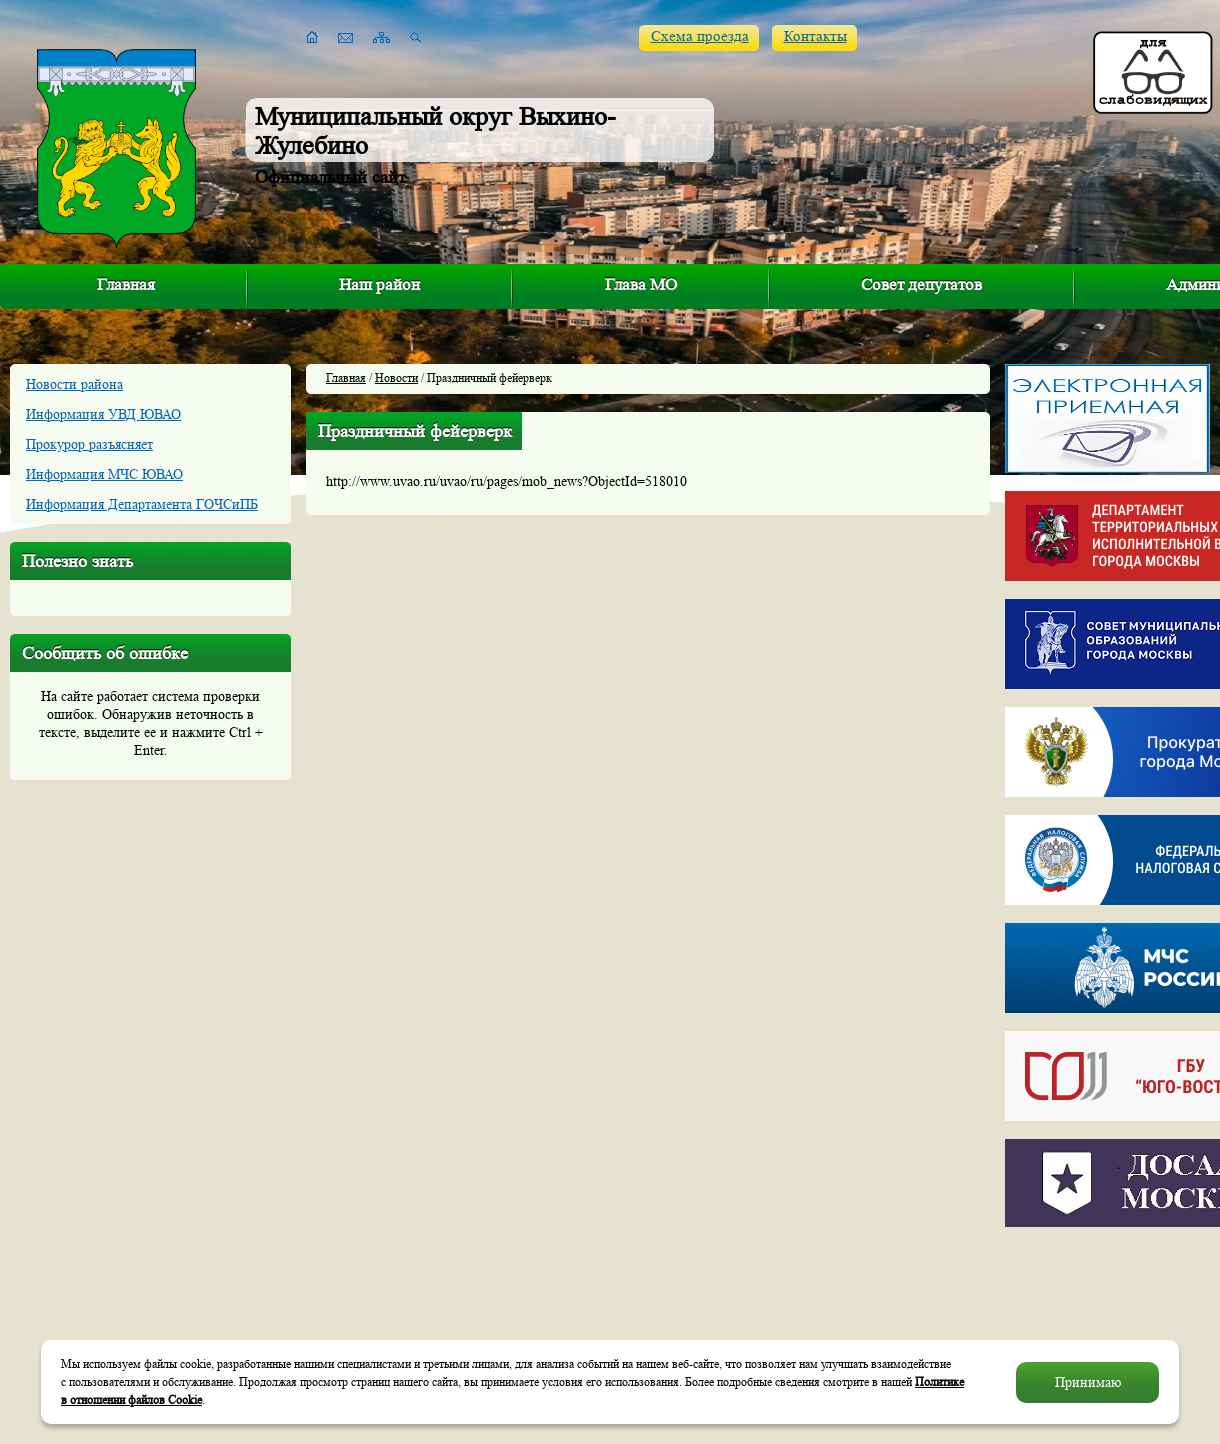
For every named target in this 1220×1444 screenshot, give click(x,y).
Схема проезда (700, 36)
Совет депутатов (921, 284)
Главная (126, 284)
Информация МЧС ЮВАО (104, 474)
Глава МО (641, 284)
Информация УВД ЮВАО (103, 414)
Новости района (74, 384)
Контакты (815, 36)
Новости (396, 377)
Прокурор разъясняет (89, 444)
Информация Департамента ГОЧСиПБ (142, 504)
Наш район (379, 284)
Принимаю (1088, 1382)
